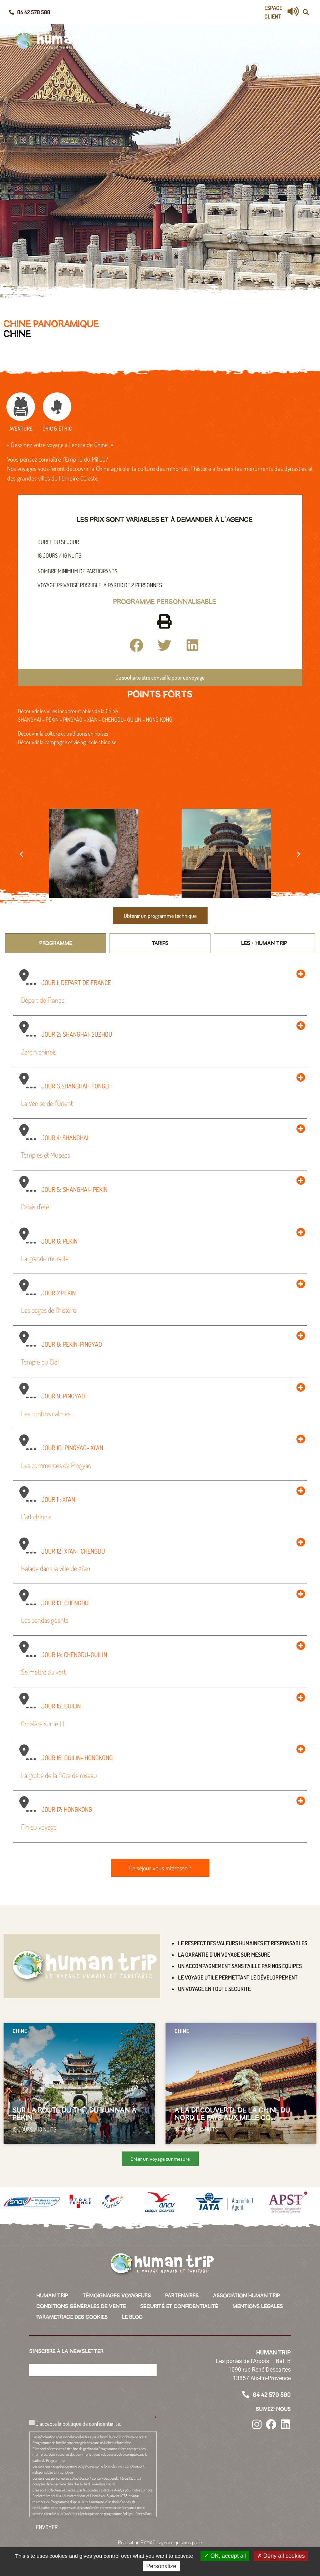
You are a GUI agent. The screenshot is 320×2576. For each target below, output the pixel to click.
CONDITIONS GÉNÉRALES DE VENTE (81, 2306)
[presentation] (83, 2395)
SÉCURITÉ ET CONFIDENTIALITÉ (179, 2306)
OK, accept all (225, 2556)
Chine (17, 334)
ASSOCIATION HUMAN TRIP (246, 2295)
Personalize (161, 2566)
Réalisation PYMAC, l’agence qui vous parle (160, 2542)
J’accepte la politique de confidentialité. (78, 2423)
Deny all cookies (281, 2556)
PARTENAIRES (182, 2295)
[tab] (55, 943)
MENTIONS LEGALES (258, 2306)
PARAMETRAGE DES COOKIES (72, 2317)
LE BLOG (132, 2317)
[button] (305, 12)
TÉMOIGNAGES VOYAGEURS (116, 2295)
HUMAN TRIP (52, 2295)
